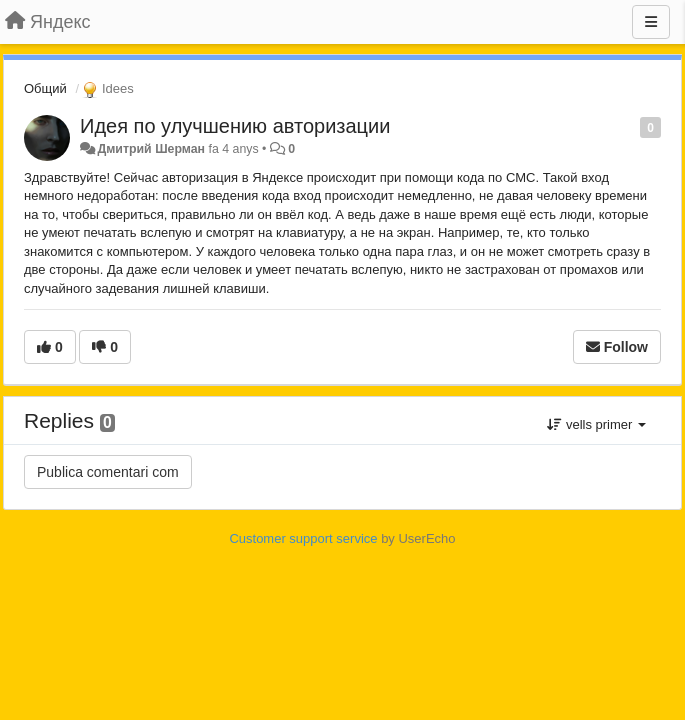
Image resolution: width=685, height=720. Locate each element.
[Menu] (651, 22)
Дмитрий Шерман (151, 149)
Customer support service (303, 538)
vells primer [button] (596, 424)
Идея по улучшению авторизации (235, 126)
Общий (45, 88)
